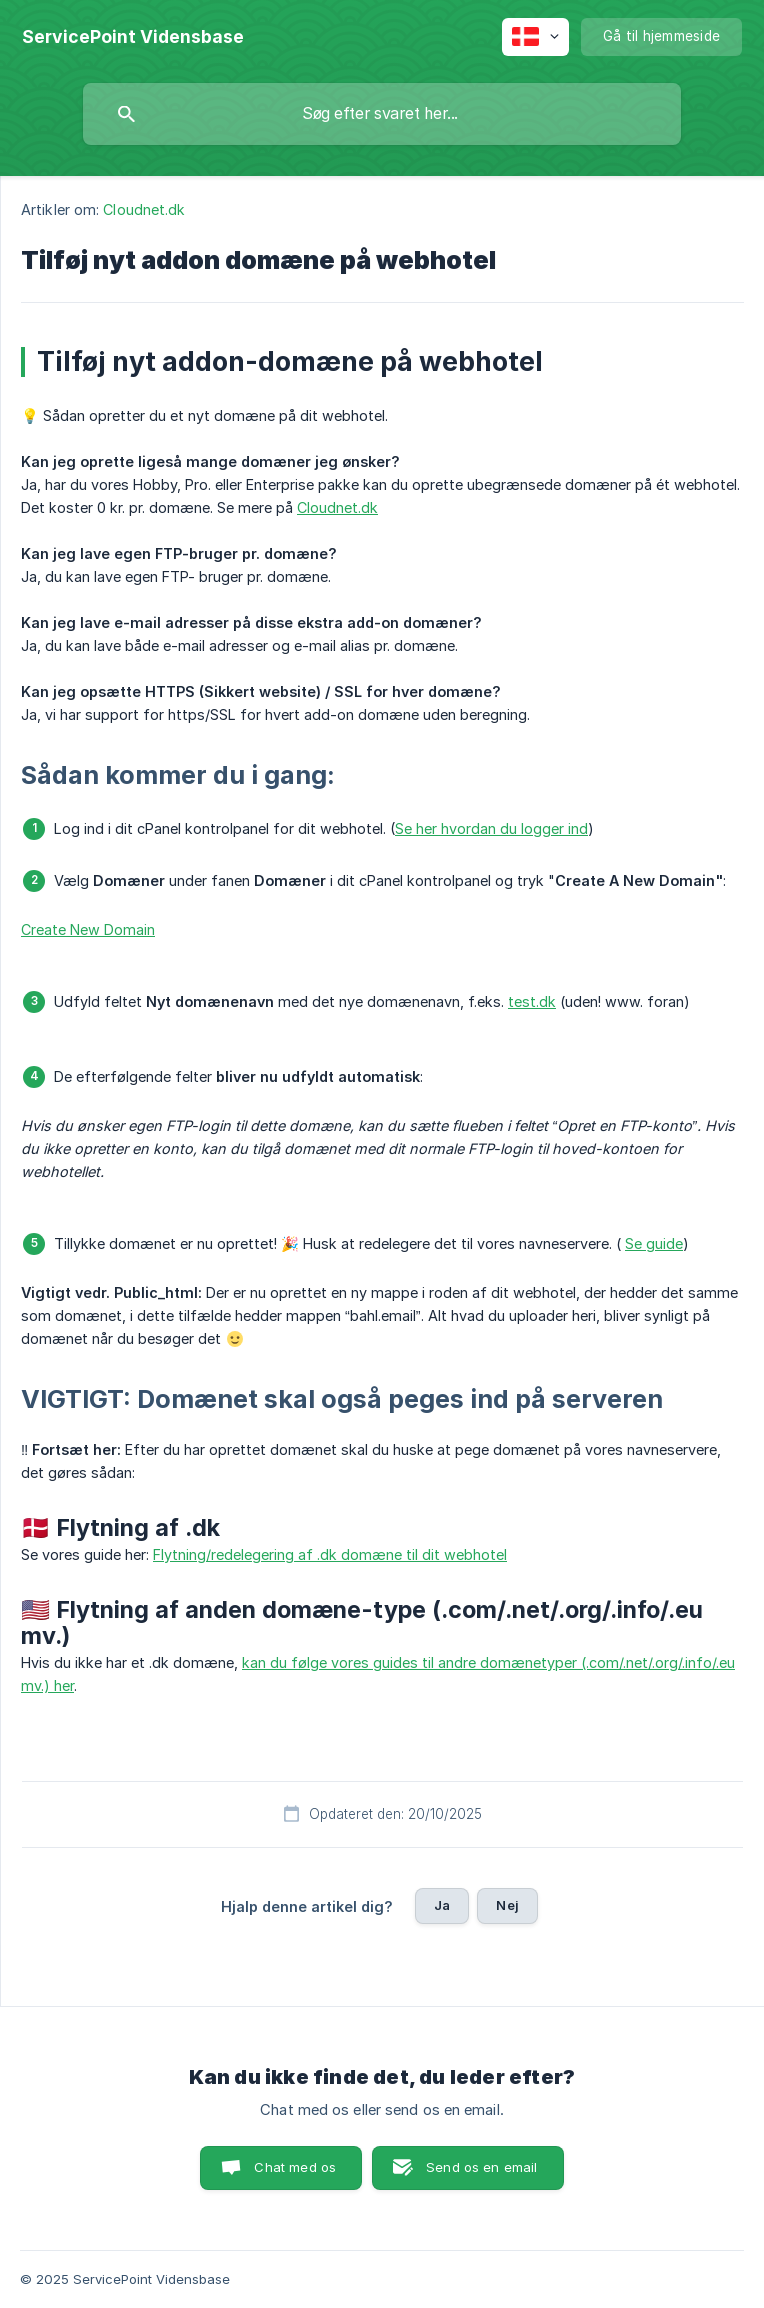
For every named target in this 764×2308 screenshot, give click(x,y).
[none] (133, 37)
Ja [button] (442, 1905)
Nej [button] (507, 1905)
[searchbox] (382, 114)
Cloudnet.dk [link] (144, 209)
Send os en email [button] (481, 2167)
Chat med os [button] (295, 2167)
